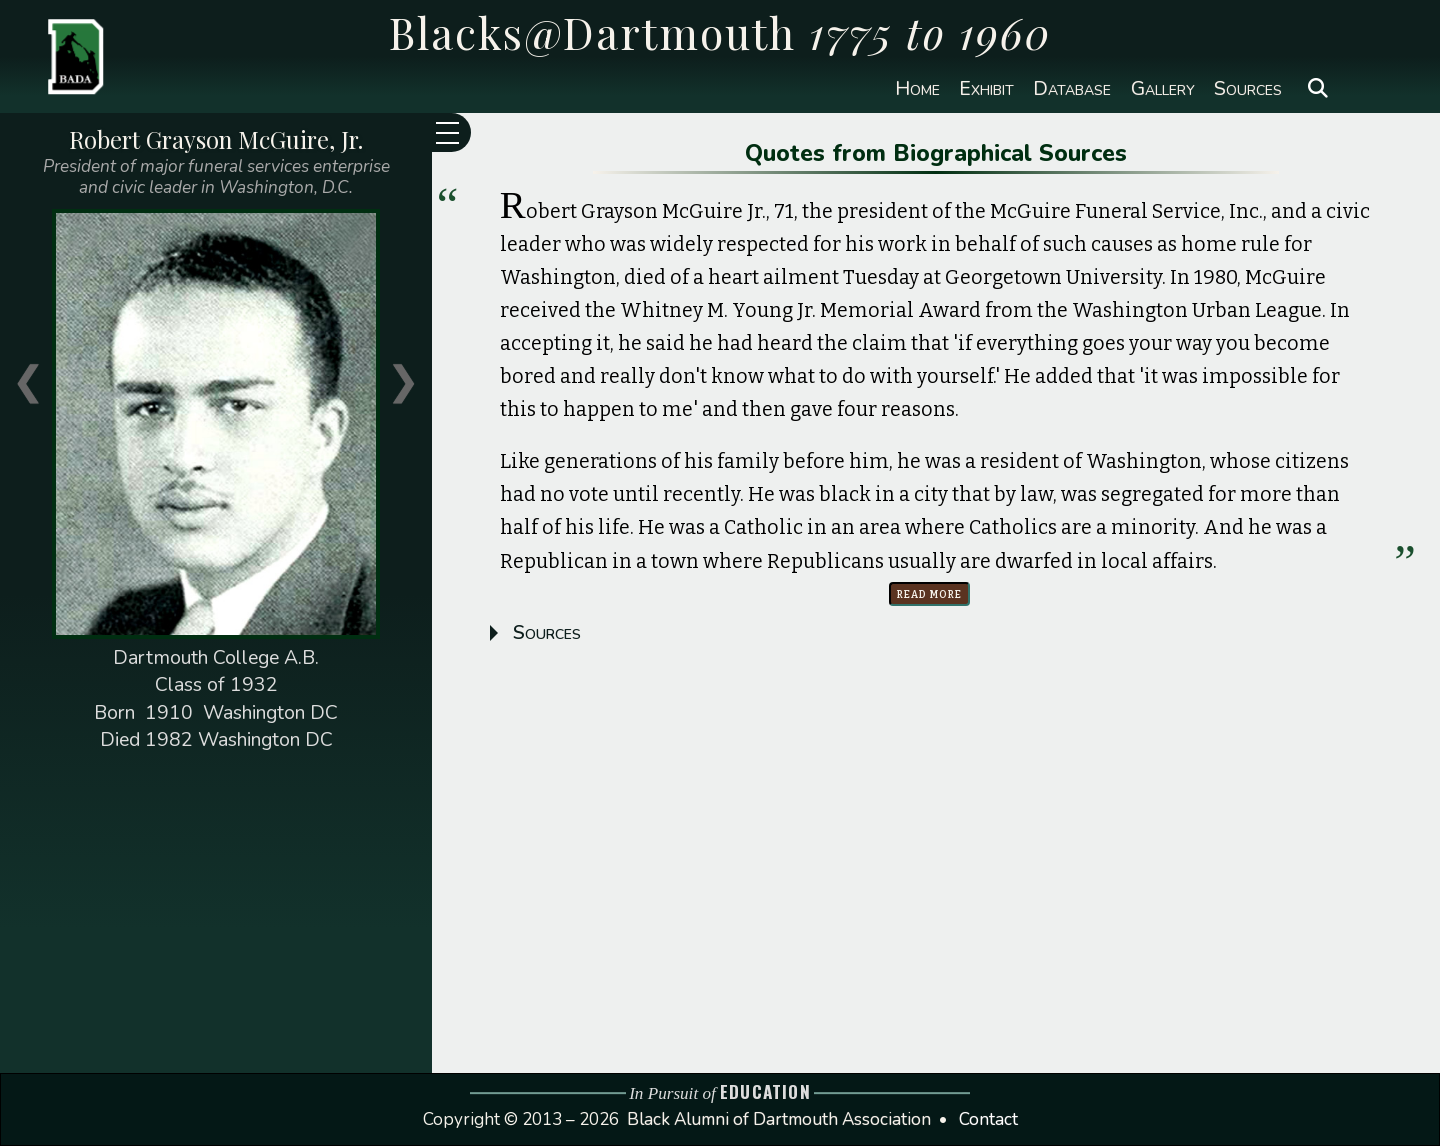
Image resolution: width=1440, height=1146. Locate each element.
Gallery (1163, 88)
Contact (988, 1119)
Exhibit (986, 88)
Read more (929, 593)
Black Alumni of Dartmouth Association (779, 1119)
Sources (1248, 88)
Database (1072, 88)
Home (917, 88)
